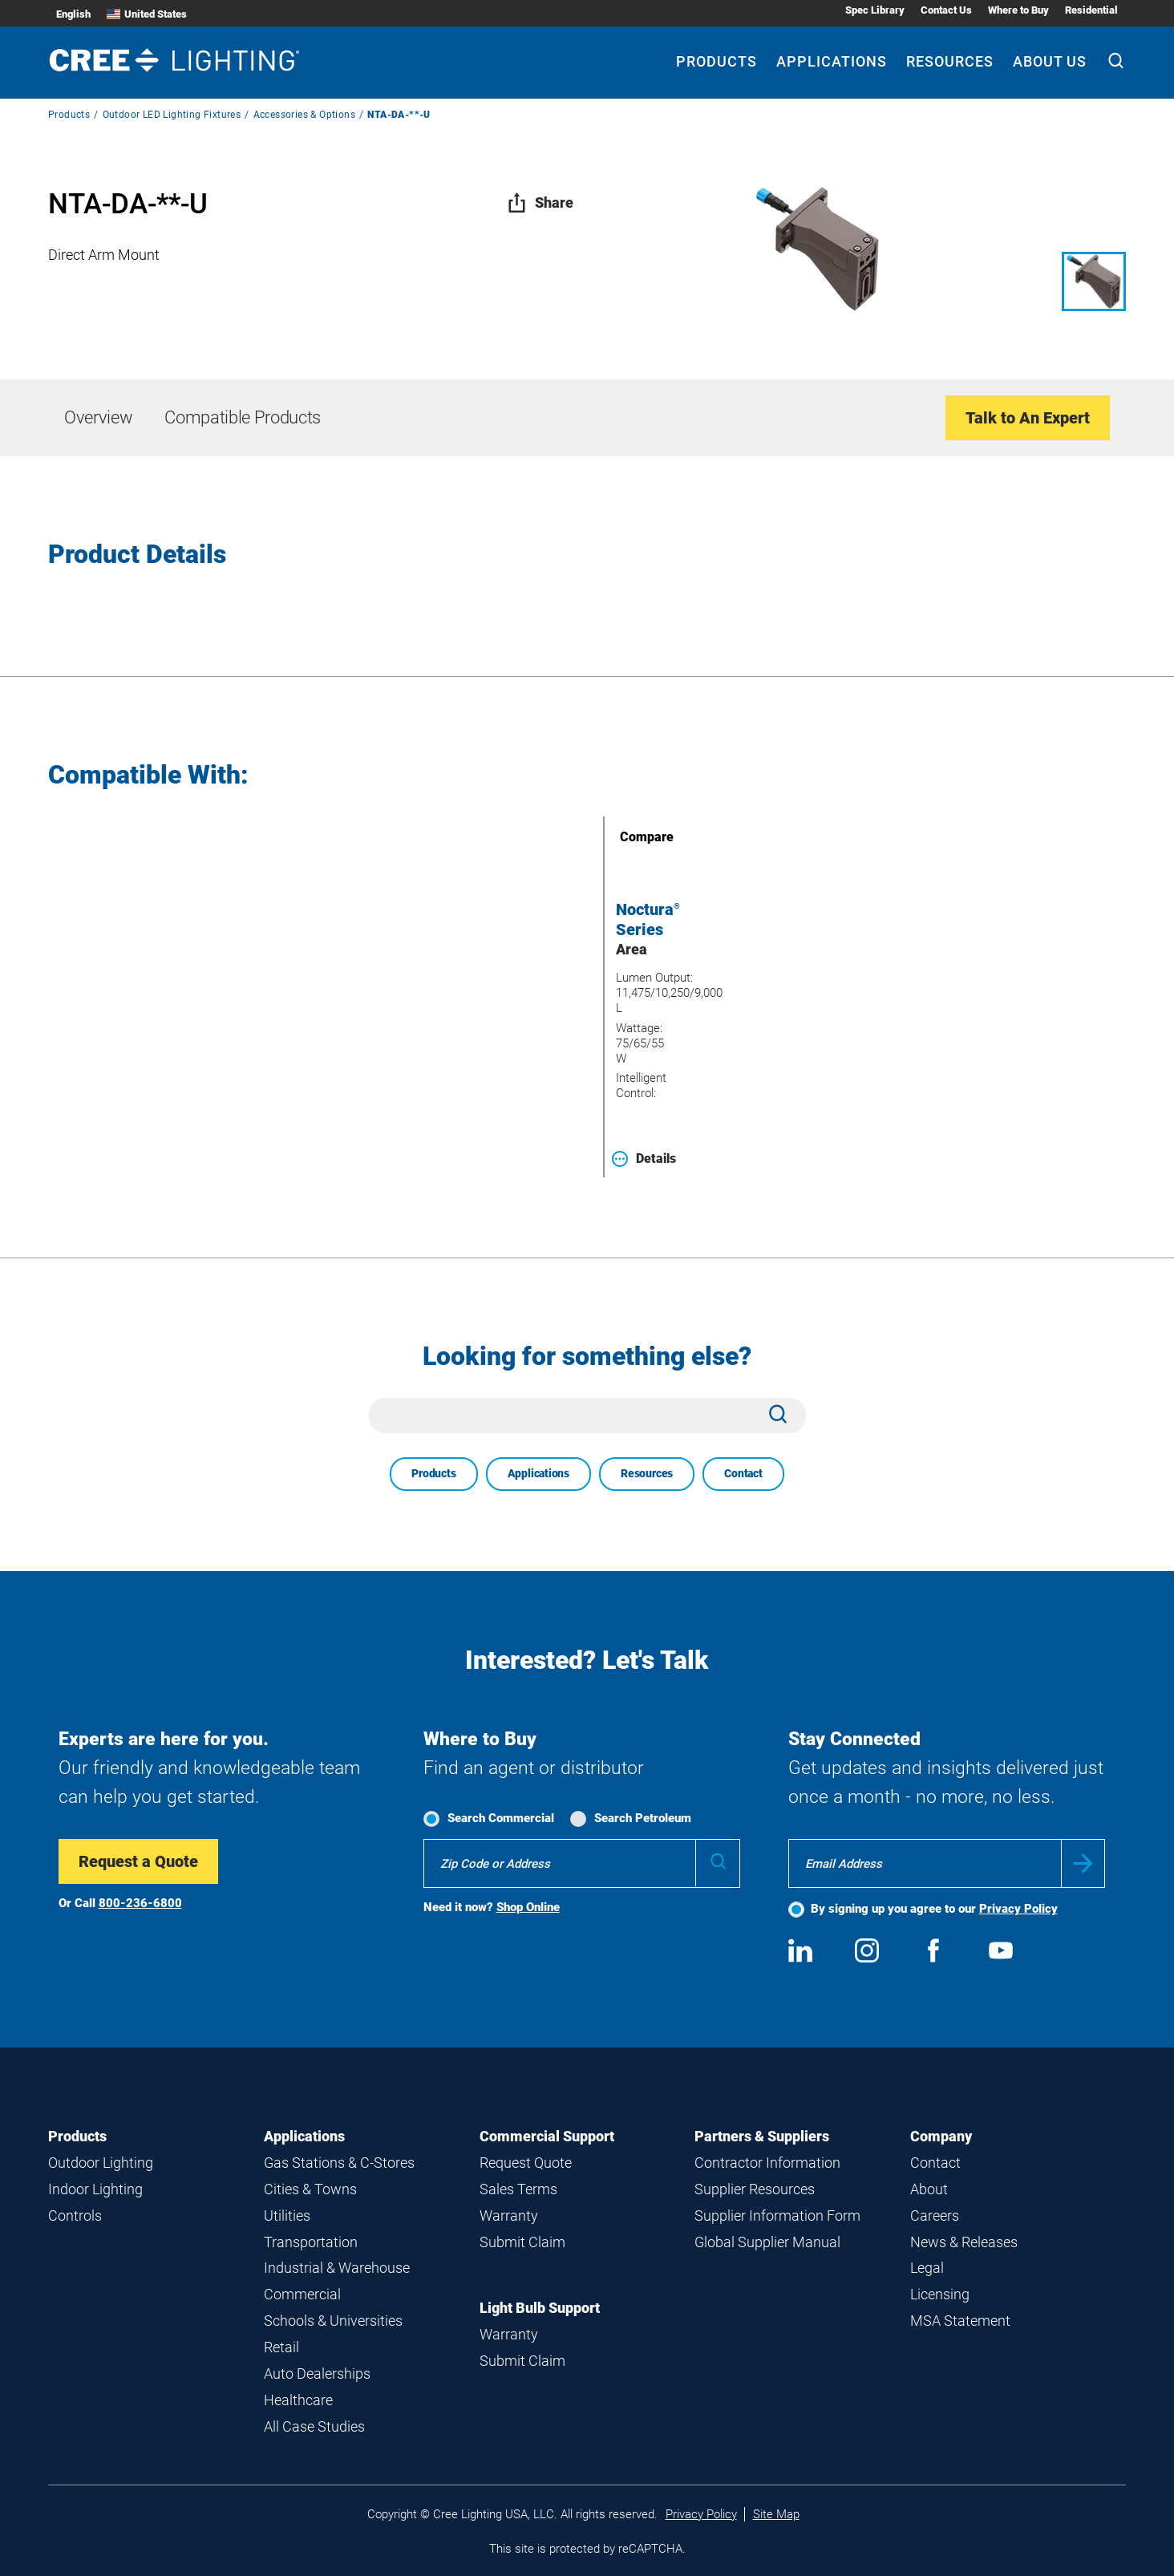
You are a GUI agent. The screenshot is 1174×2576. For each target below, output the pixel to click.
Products (69, 114)
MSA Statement (960, 2320)
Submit (1083, 1863)
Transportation (311, 2242)
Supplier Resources (754, 2189)
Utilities (287, 2215)
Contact (743, 1473)
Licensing (940, 2294)
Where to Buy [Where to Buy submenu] (1018, 10)
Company (941, 2136)
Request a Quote (138, 1861)
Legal (927, 2267)
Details (644, 1159)
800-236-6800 (140, 1903)
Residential (1091, 10)
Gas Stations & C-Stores (339, 2162)
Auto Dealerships (317, 2373)
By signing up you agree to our (934, 1909)
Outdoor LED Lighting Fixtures (172, 114)
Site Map (776, 2514)
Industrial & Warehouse (337, 2267)
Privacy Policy (1018, 1909)
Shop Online (528, 1907)
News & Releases (964, 2242)
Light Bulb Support (540, 2307)
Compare (624, 836)
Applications (538, 1473)
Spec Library (875, 10)
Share (540, 202)
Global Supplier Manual (767, 2242)
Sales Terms (518, 2189)
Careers (934, 2215)
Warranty (509, 2215)
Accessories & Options (304, 114)
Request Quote (526, 2162)
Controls (75, 2215)
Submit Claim (522, 2242)
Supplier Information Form (777, 2215)
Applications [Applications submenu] (831, 61)
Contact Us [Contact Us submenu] (946, 10)
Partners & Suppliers (761, 2136)
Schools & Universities (333, 2320)
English (73, 14)
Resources (647, 1473)
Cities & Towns (310, 2189)
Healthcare (298, 2400)
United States (147, 14)
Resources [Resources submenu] (950, 61)
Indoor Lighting (95, 2189)
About (929, 2189)
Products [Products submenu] (716, 61)
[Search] (1116, 62)
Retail (281, 2347)
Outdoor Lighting (100, 2162)
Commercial (302, 2294)
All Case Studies (314, 2426)
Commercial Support (547, 2136)
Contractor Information (767, 2162)
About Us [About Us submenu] (1050, 61)
